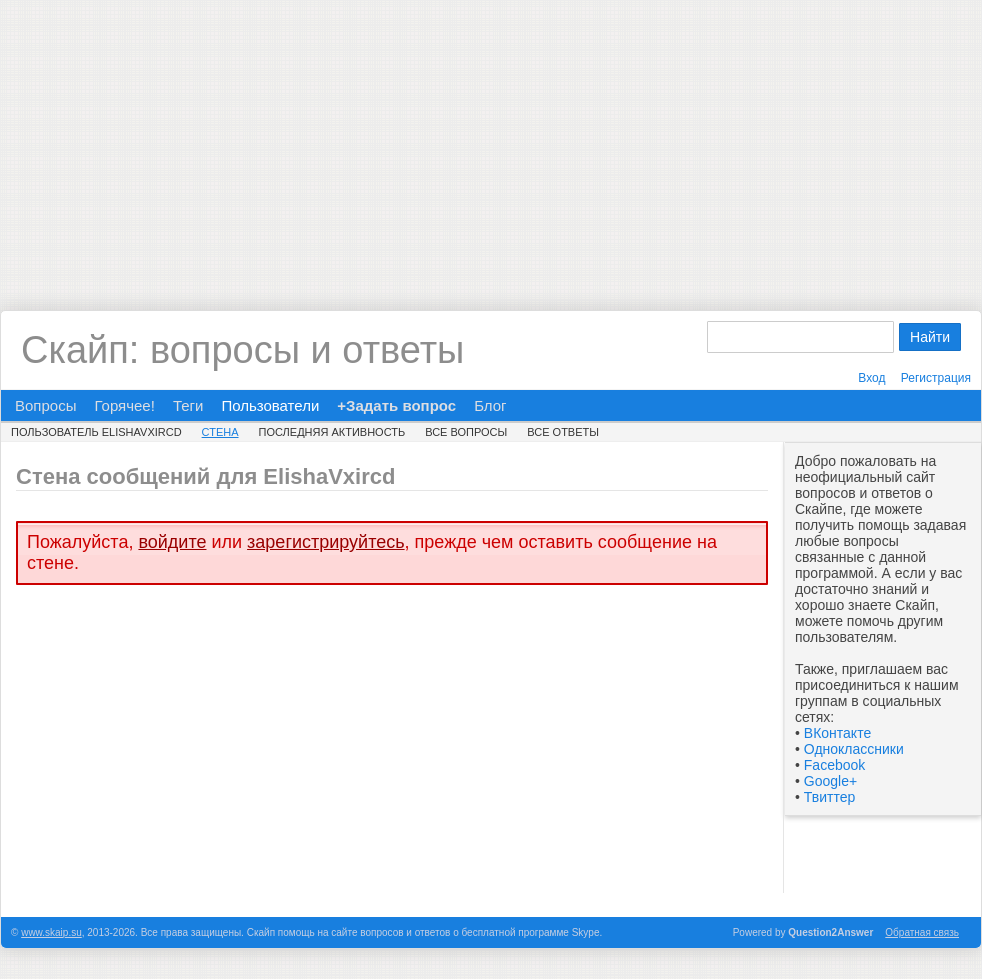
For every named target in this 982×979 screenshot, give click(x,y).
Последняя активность (332, 432)
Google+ (830, 781)
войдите (172, 542)
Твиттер (829, 797)
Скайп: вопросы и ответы (242, 350)
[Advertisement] (491, 140)
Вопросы (45, 405)
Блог (490, 405)
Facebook (834, 765)
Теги (188, 405)
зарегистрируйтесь (326, 542)
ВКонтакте (837, 733)
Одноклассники (854, 749)
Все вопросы (466, 432)
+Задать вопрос (396, 405)
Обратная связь (922, 932)
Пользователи (270, 405)
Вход (871, 378)
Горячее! (124, 405)
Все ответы (563, 432)
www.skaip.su (51, 932)
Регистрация (936, 378)
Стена (220, 432)
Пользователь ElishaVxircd (96, 432)
